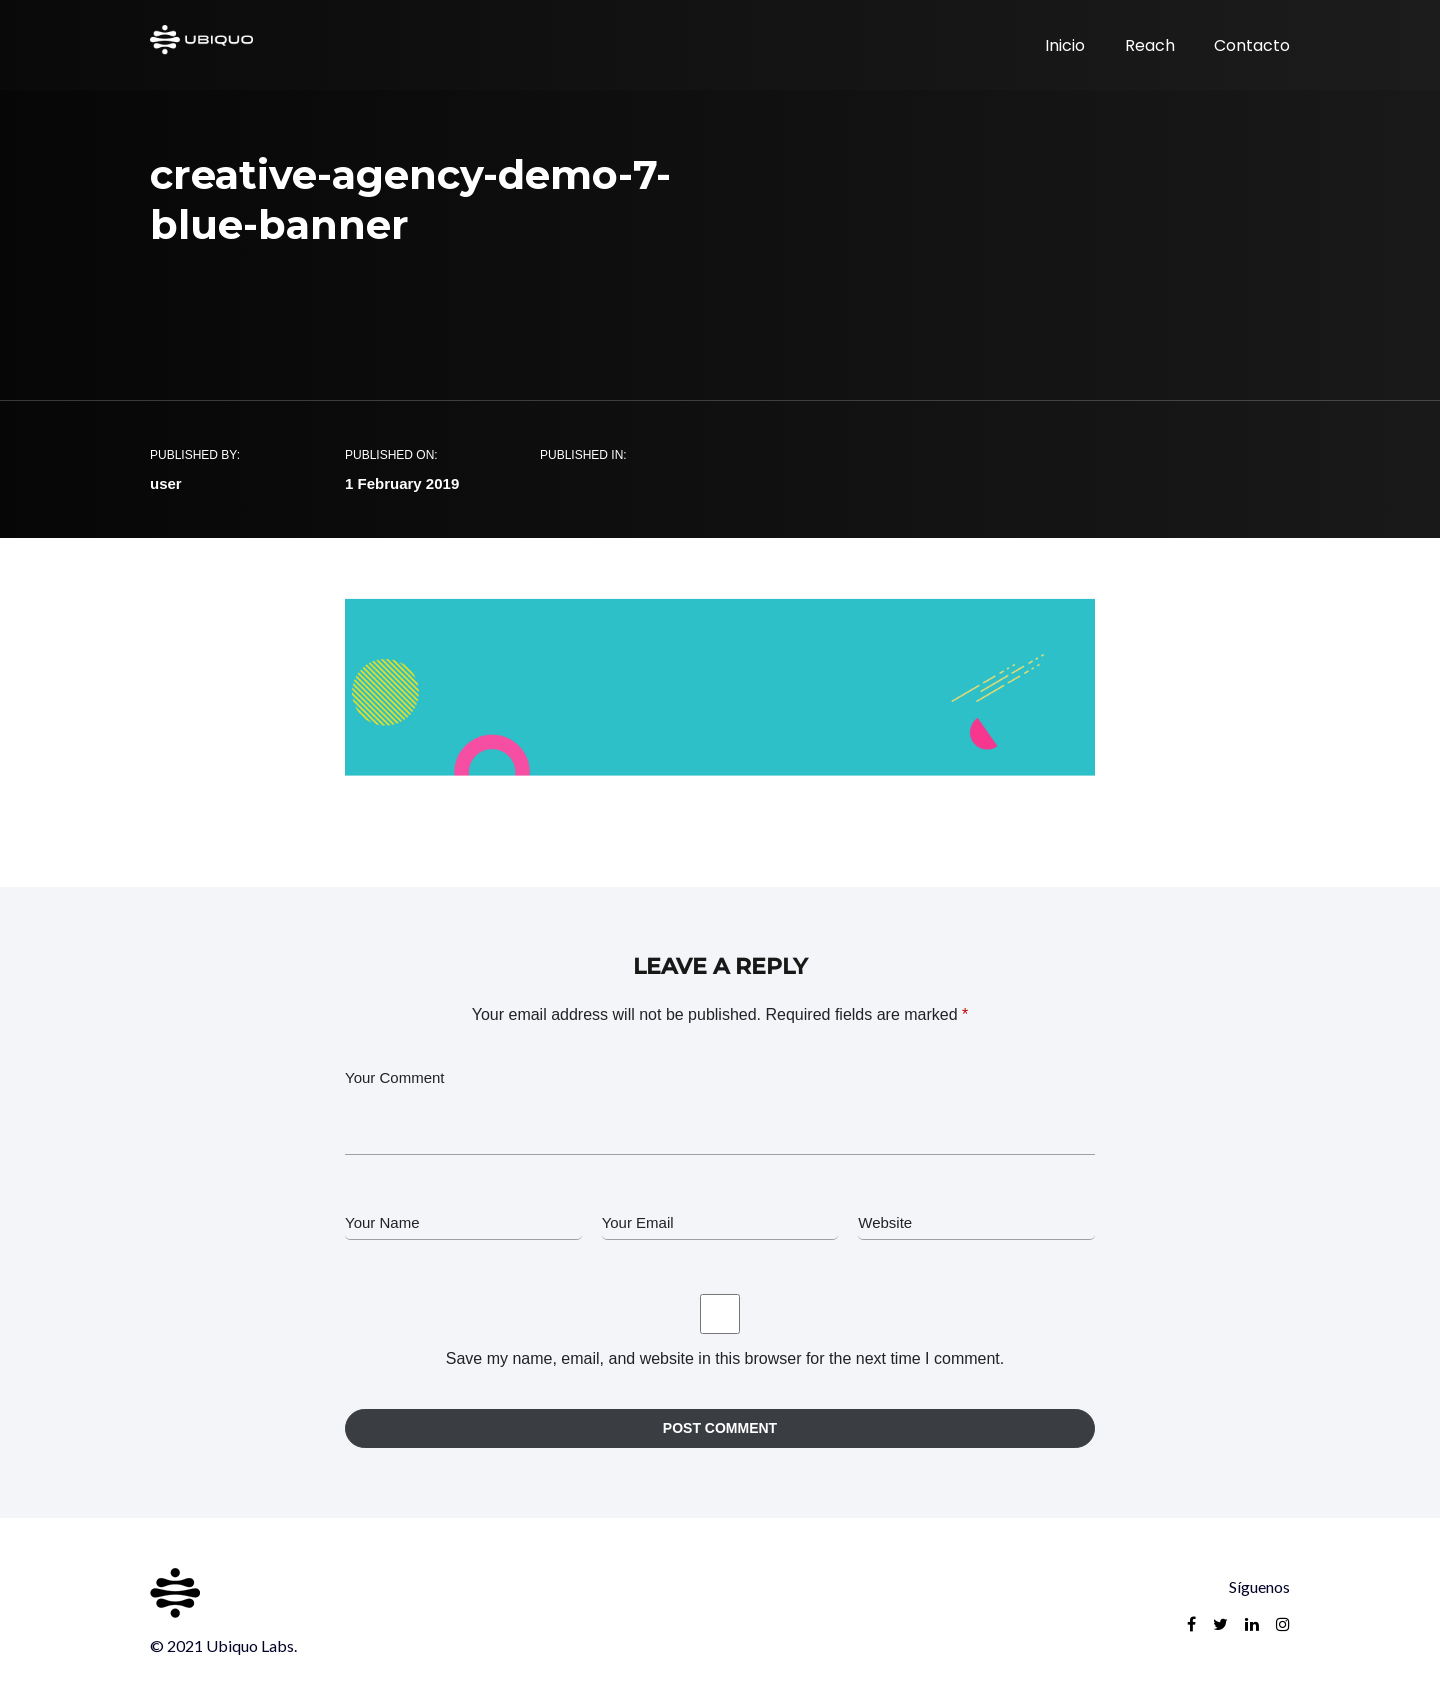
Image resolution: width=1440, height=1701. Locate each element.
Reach (1150, 45)
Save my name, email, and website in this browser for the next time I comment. (725, 1358)
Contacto (1252, 45)
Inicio (1065, 45)
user (166, 483)
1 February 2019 (402, 483)
